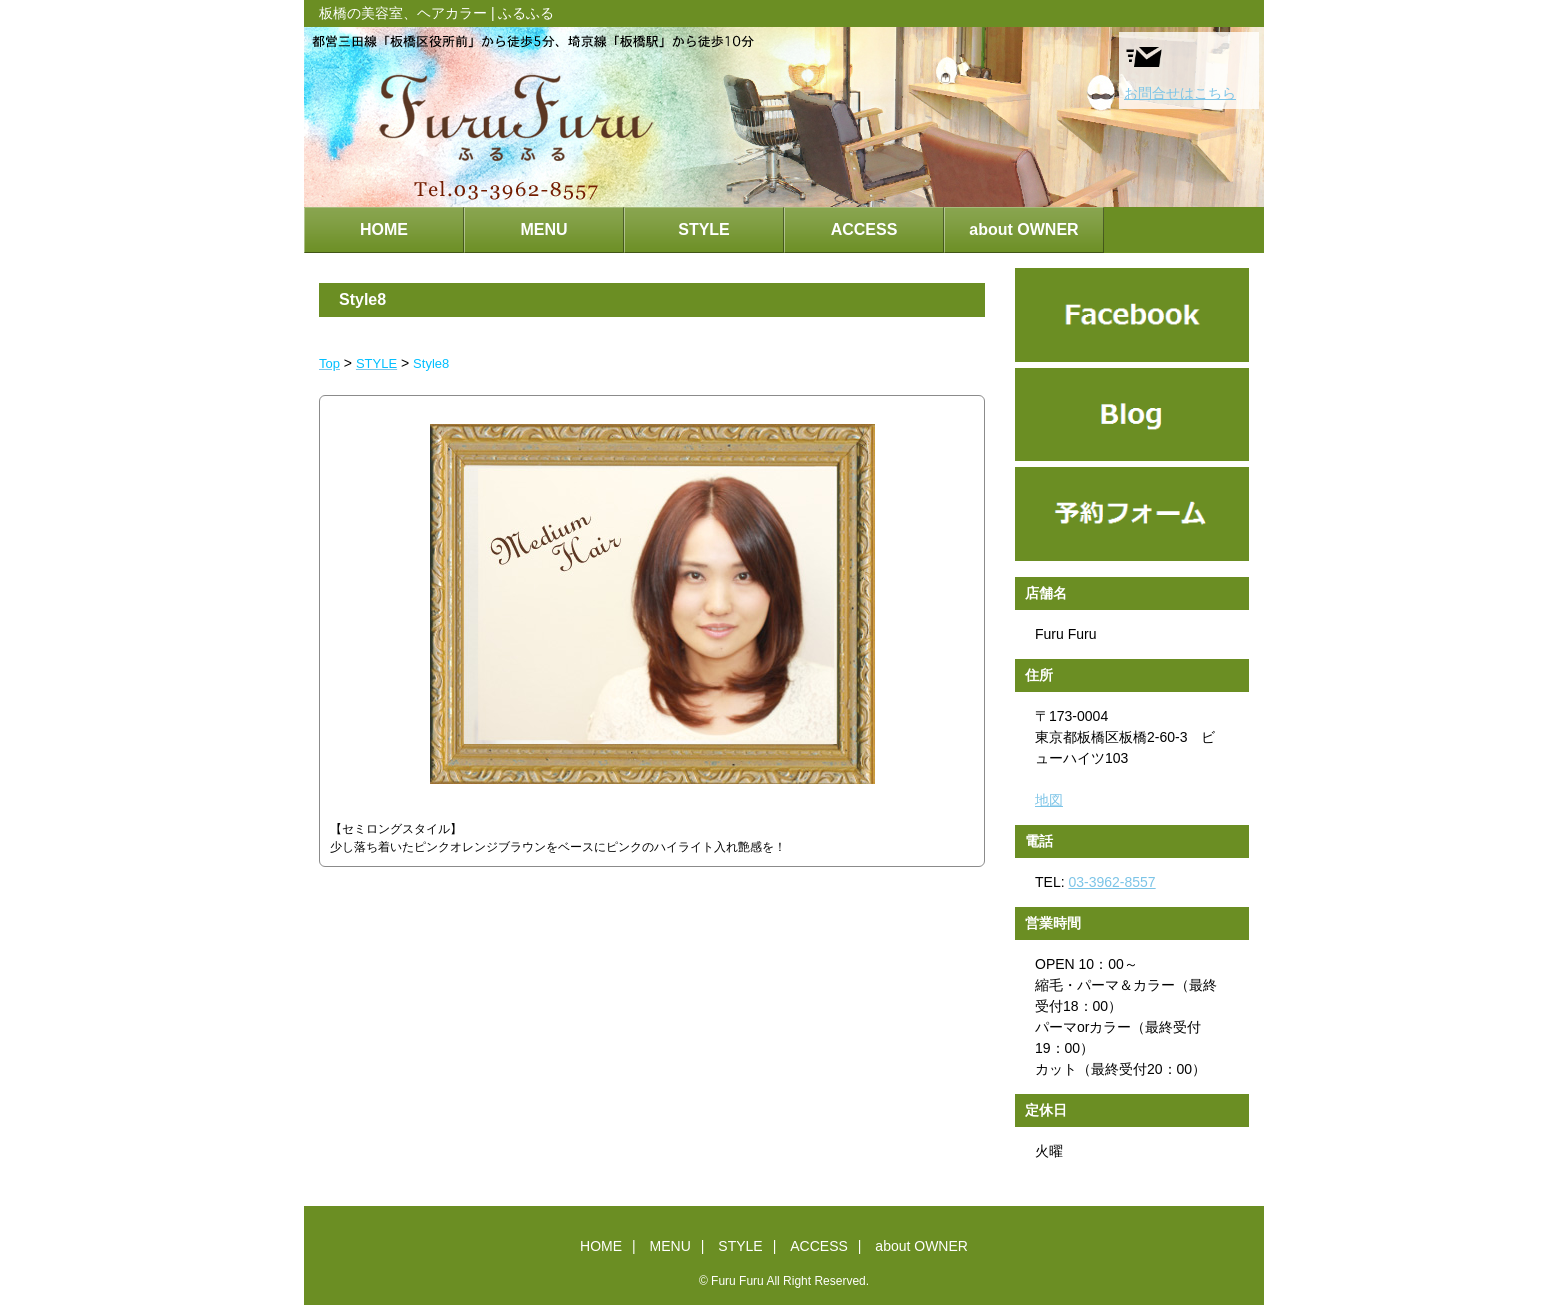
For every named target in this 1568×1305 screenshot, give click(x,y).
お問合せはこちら (1180, 69)
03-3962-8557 (1111, 882)
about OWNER (1023, 229)
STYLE (704, 229)
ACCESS (864, 229)
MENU (543, 229)
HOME (384, 229)
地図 (1049, 800)
